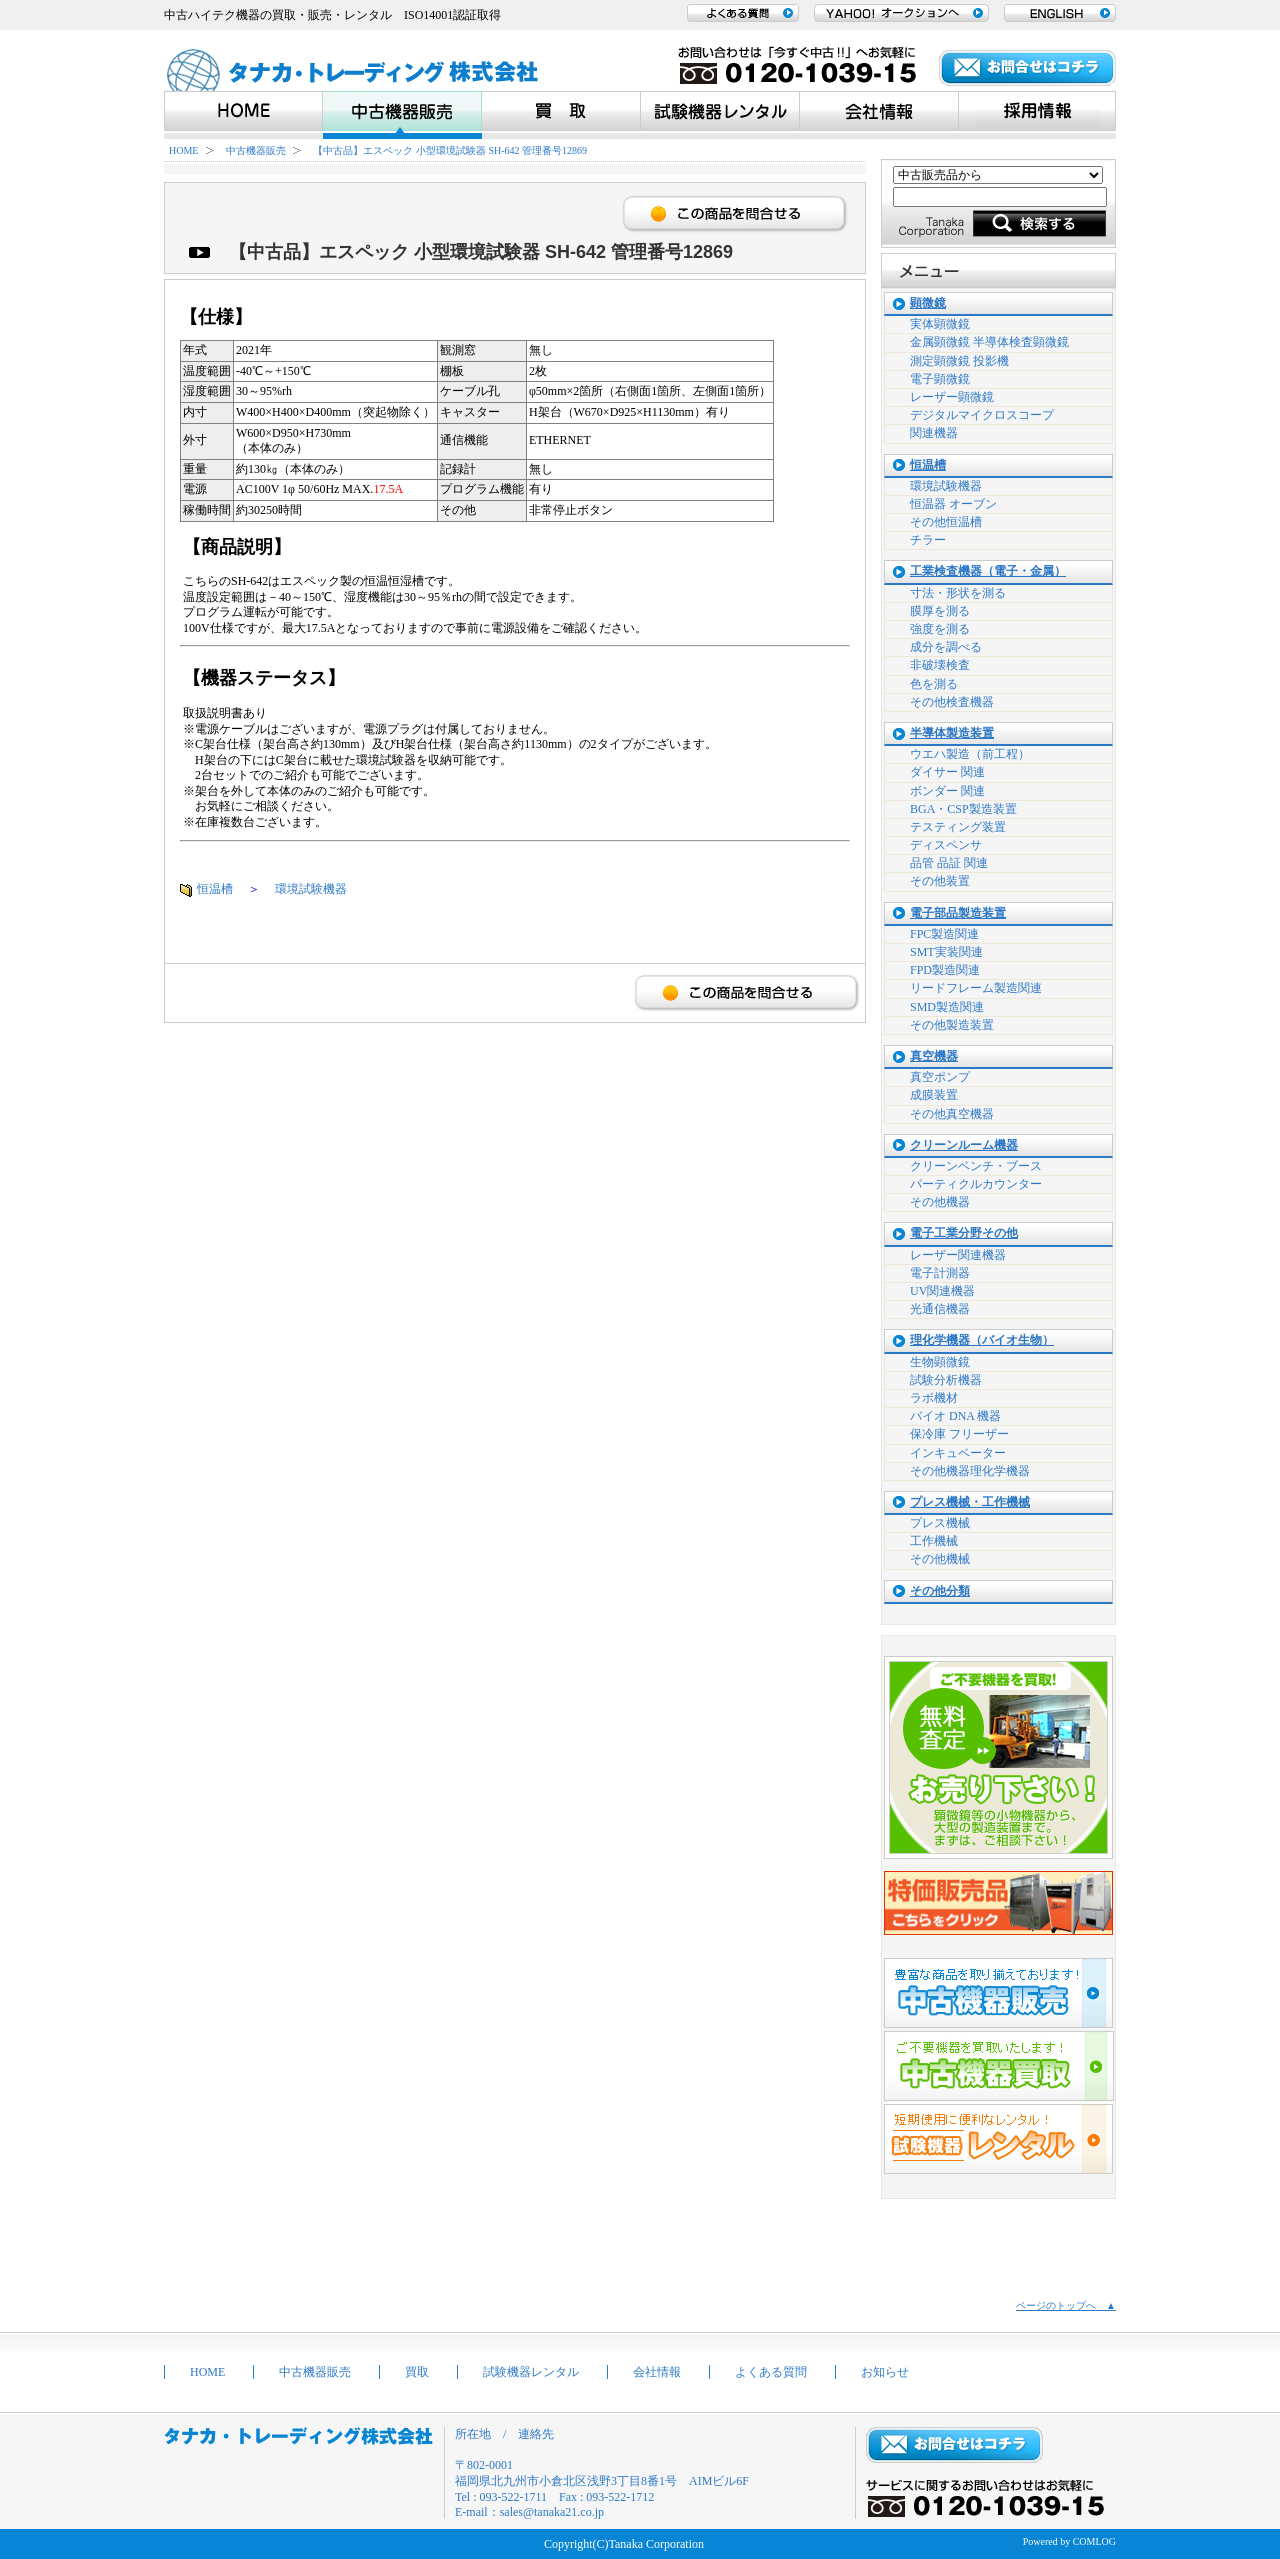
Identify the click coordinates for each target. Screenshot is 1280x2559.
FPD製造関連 (945, 970)
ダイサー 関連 (947, 772)
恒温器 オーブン (953, 504)
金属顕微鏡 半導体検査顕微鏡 (989, 342)
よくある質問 (771, 2372)
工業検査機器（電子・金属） (988, 571)
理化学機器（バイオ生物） (982, 1340)
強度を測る (940, 629)
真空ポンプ (940, 1077)
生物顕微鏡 (940, 1362)
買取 (417, 2372)
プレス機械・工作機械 (970, 1502)
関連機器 (934, 433)
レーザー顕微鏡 (952, 397)
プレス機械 (940, 1523)
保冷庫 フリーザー (959, 1434)
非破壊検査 (940, 665)
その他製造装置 (952, 1025)
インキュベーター (958, 1453)
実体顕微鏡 (940, 324)
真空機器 (934, 1056)
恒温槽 (215, 889)
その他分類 (940, 1591)
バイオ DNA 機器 (955, 1416)
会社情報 (657, 2372)
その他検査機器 (952, 702)
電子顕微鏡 (940, 379)
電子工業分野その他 (964, 1233)
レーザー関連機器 (958, 1255)
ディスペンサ (946, 845)
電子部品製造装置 (958, 913)
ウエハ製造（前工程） (970, 754)
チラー (928, 540)
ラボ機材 (934, 1398)
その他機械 (940, 1559)
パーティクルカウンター (976, 1184)
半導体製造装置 (952, 733)
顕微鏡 (928, 303)
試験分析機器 (946, 1380)
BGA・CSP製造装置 (963, 809)
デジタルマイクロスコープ (982, 415)
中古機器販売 (256, 150)
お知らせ (885, 2372)
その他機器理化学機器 (970, 1471)
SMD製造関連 (947, 1007)
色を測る (934, 684)
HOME (183, 150)
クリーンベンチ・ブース (976, 1166)
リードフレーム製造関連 (976, 988)
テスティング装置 (958, 827)
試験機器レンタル (531, 2372)
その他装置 (940, 881)
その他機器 (940, 1202)
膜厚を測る (940, 611)
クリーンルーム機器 (964, 1145)
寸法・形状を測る (958, 593)
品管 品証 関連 (949, 863)
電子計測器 (940, 1273)
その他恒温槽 (946, 522)
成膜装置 (934, 1095)
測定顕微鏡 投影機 (959, 361)
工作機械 (934, 1541)
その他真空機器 (952, 1114)
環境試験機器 (311, 889)
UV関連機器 (942, 1291)
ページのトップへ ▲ (1066, 2305)
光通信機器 (940, 1309)
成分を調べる (946, 647)
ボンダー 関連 (947, 791)
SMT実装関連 (946, 952)
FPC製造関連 (944, 934)
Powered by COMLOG (1069, 2541)
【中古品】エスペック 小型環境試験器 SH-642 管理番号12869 (450, 150)
